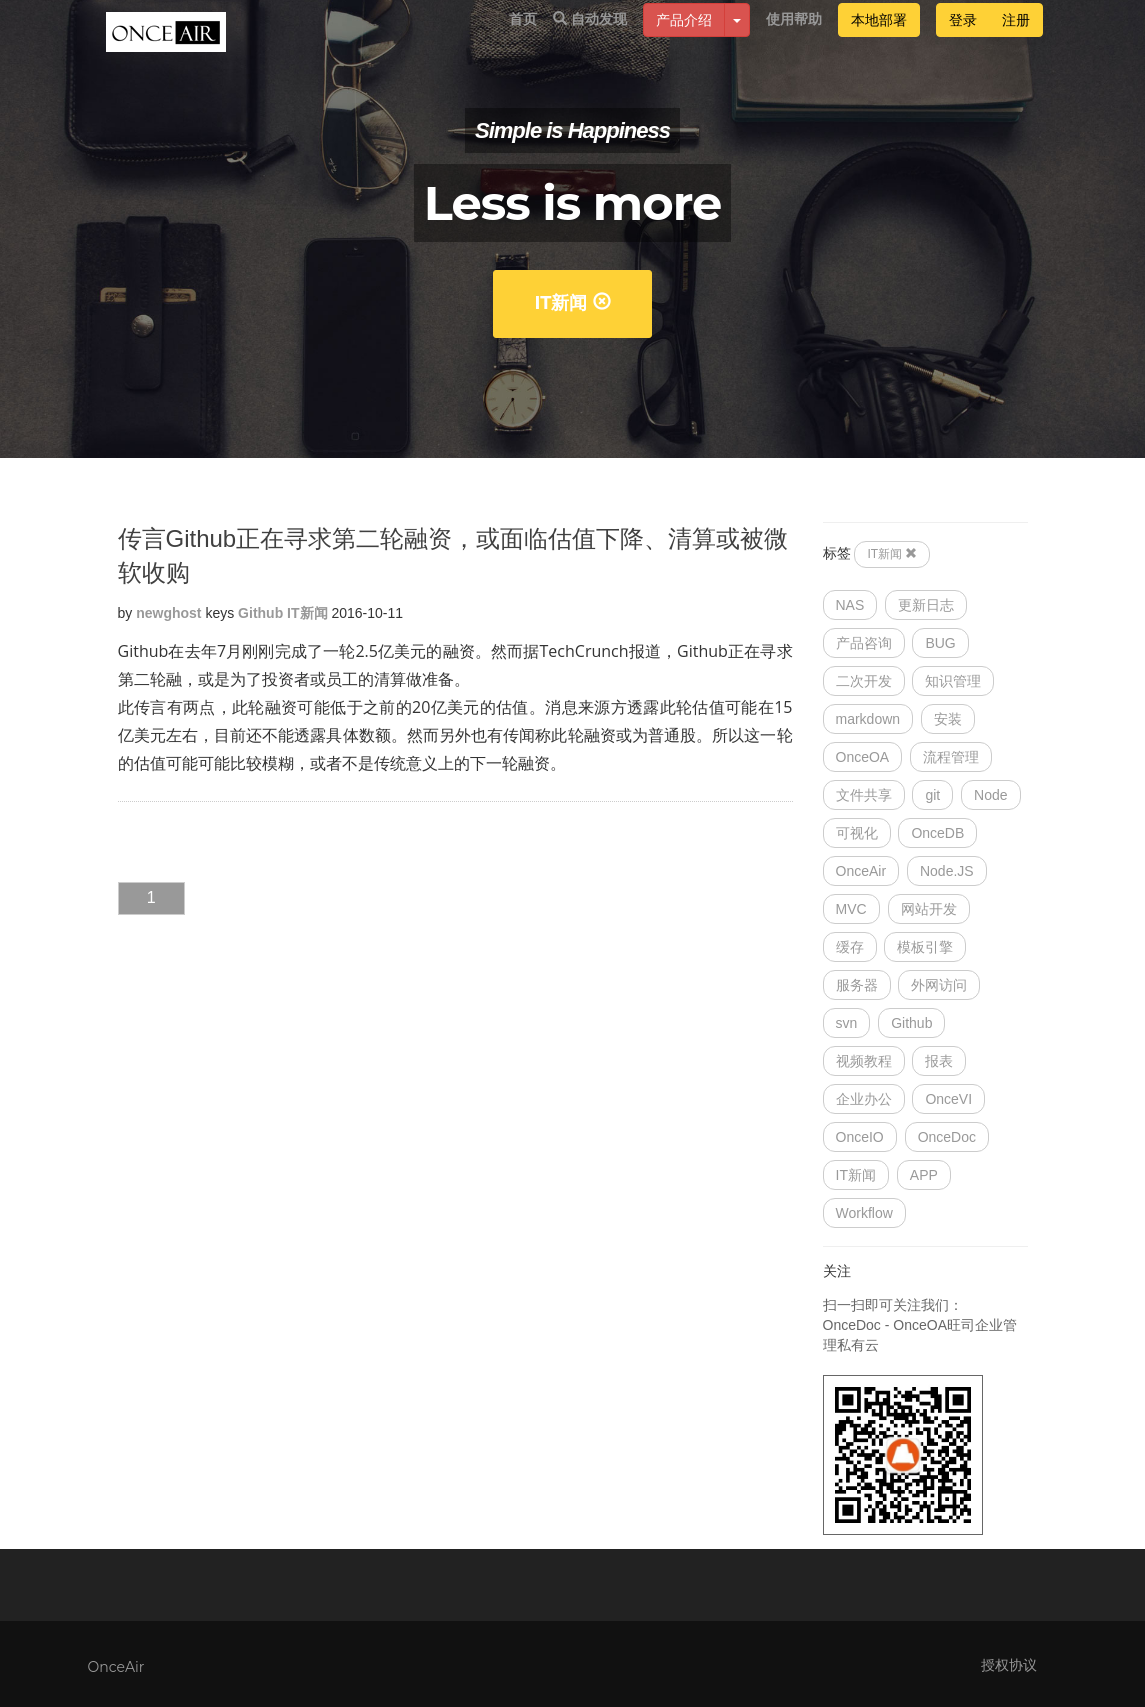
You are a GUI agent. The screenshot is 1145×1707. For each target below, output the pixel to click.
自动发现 (590, 41)
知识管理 (953, 681)
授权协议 (1009, 1665)
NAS (850, 605)
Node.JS (947, 871)
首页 (523, 41)
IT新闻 (572, 303)
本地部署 (879, 42)
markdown (868, 719)
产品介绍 (684, 42)
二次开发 (864, 681)
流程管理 (951, 757)
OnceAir (861, 871)
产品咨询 (864, 643)
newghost (168, 613)
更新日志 (926, 605)
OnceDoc (947, 1137)
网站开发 (929, 909)
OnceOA (863, 757)
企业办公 (864, 1099)
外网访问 (939, 985)
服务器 (857, 985)
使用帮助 (794, 41)
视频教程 (864, 1061)
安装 (948, 719)
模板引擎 (925, 947)
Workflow (864, 1213)
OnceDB (937, 833)
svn (847, 1023)
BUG (940, 643)
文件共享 (864, 795)
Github (260, 613)
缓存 (850, 947)
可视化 (857, 833)
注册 (1016, 42)
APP (924, 1175)
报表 (939, 1061)
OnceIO (860, 1137)
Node (990, 795)
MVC (851, 909)
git (932, 795)
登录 (963, 42)
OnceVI (948, 1099)
